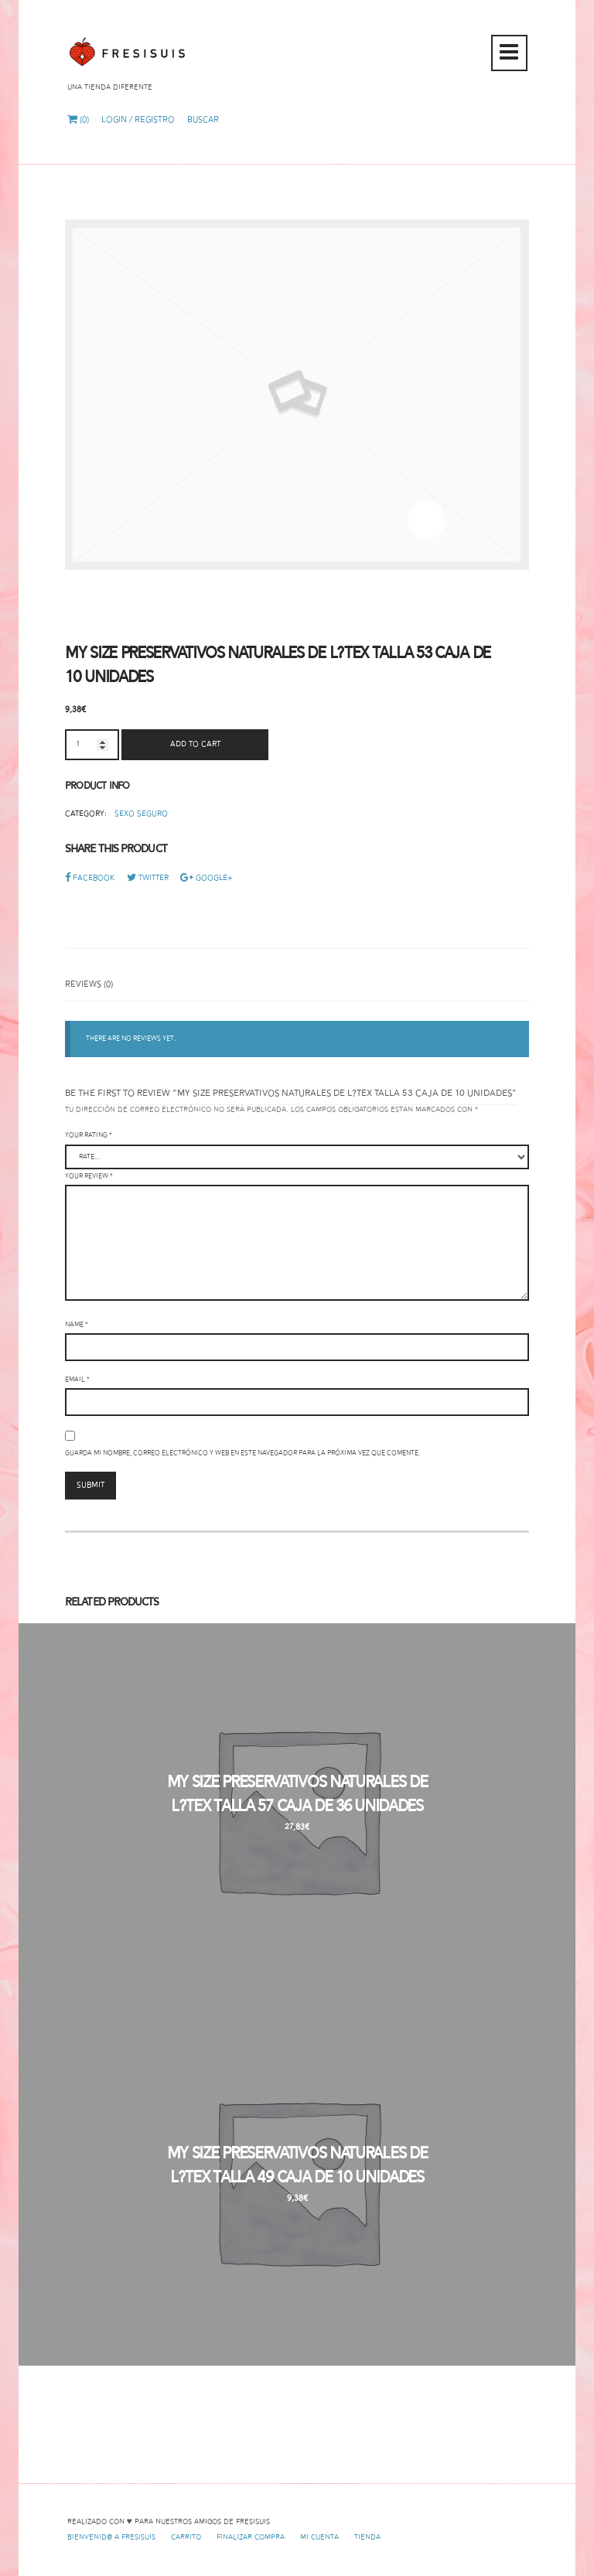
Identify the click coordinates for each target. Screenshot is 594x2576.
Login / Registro (138, 120)
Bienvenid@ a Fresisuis (111, 2537)
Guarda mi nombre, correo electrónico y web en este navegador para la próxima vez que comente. (242, 1453)
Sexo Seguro (141, 814)
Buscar (203, 120)
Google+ (206, 878)
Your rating (88, 1135)
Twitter (148, 878)
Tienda (367, 2537)
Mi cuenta (319, 2537)
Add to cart (195, 744)
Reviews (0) (89, 984)
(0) (78, 120)
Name (76, 1324)
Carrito (186, 2537)
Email (77, 1379)
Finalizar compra (251, 2537)
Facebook (90, 878)
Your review (89, 1176)
